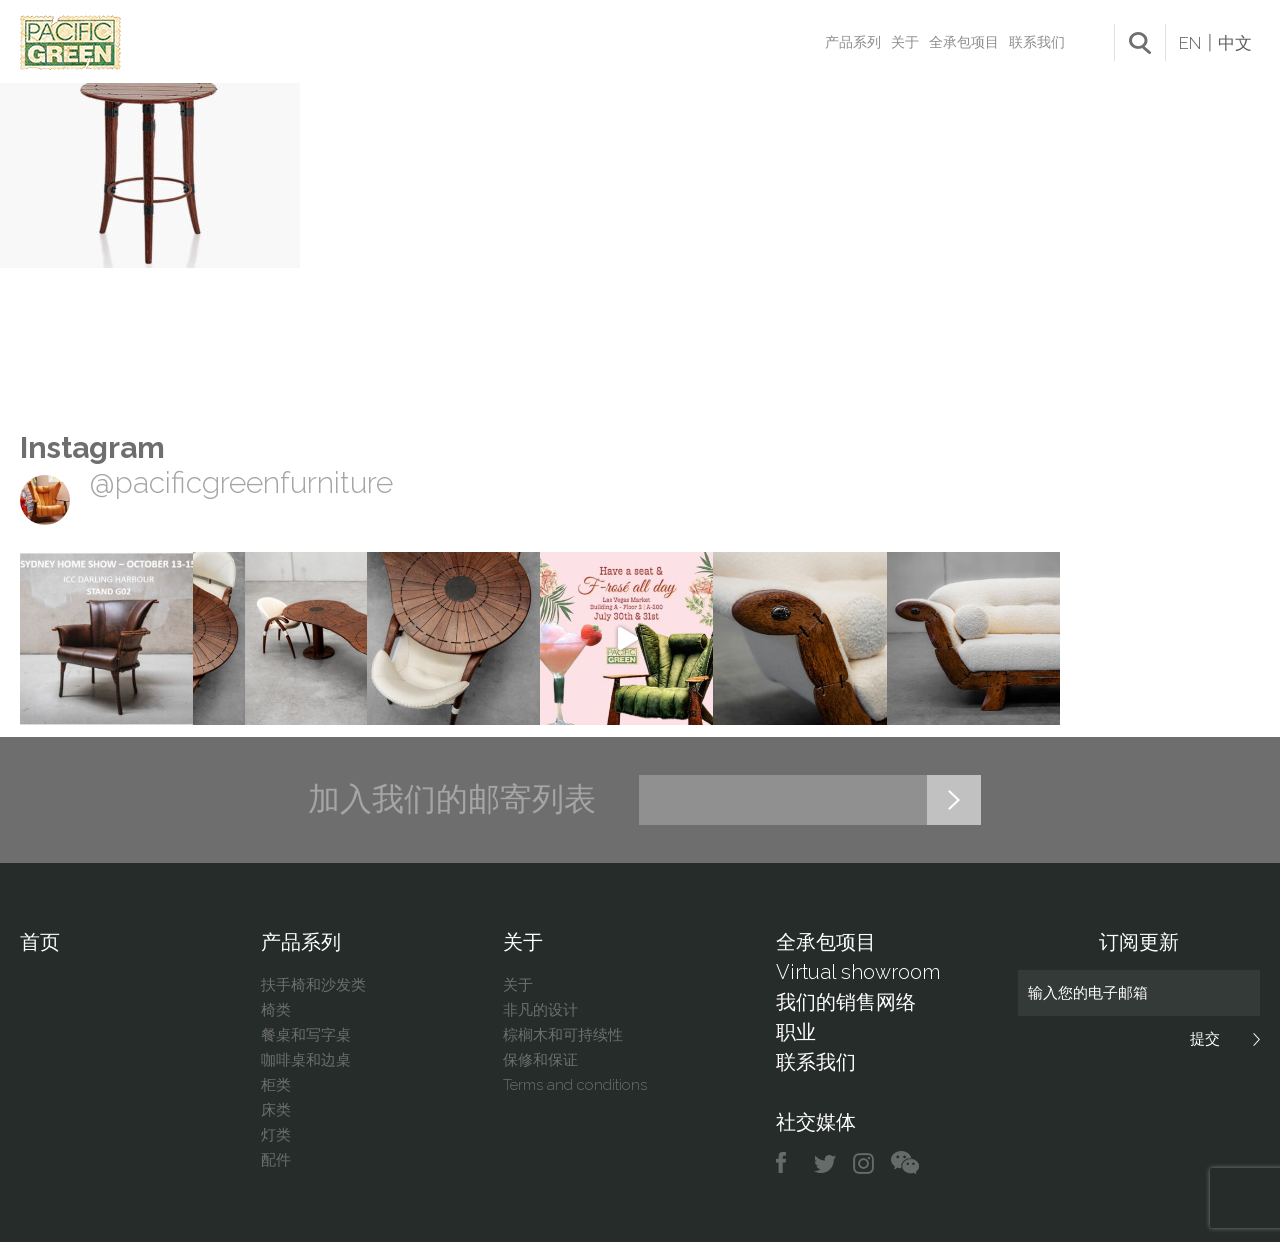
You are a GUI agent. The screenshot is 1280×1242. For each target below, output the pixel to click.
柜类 (276, 1085)
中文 (1235, 43)
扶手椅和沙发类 (313, 985)
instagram (864, 1163)
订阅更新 (1139, 942)
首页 (40, 942)
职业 (796, 1032)
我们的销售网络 (846, 1002)
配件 (276, 1160)
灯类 (276, 1135)
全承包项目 (964, 42)
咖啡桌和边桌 (306, 1060)
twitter (826, 1163)
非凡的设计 (540, 1010)
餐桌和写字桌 (306, 1035)
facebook (788, 1163)
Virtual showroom (858, 972)
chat (905, 1163)
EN (1190, 43)
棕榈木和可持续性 (563, 1035)
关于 (905, 42)
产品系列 (853, 42)
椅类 (276, 1010)
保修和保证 (540, 1060)
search (1140, 43)
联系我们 (1037, 42)
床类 (276, 1110)
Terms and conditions (575, 1085)
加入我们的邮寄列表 (452, 799)
